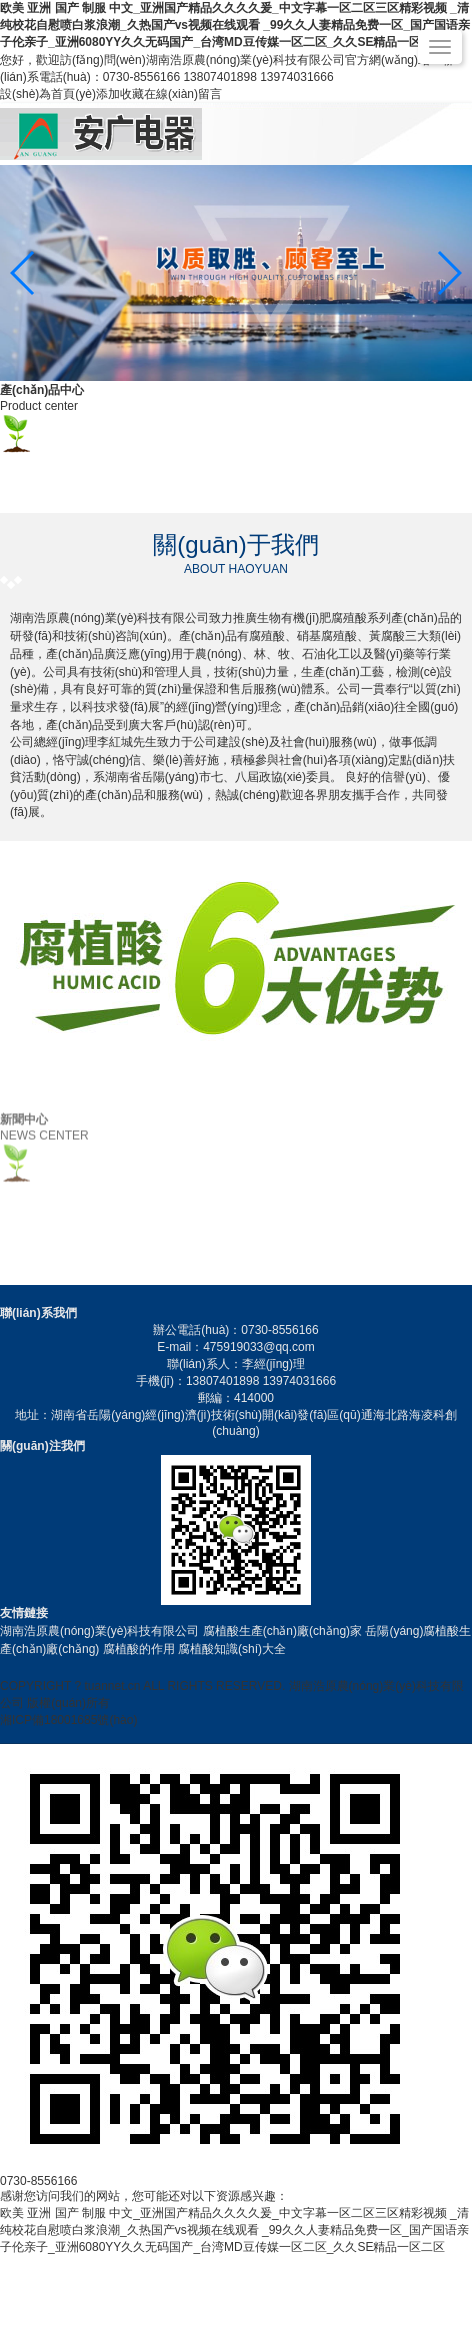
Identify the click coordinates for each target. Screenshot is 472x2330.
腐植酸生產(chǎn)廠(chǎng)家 (282, 1631)
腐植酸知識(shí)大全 (232, 1649)
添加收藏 (120, 94)
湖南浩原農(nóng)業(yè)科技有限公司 (99, 1631)
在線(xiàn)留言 (183, 94)
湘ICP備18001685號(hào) (68, 1720)
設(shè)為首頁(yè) (48, 94)
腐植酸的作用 (139, 1649)
